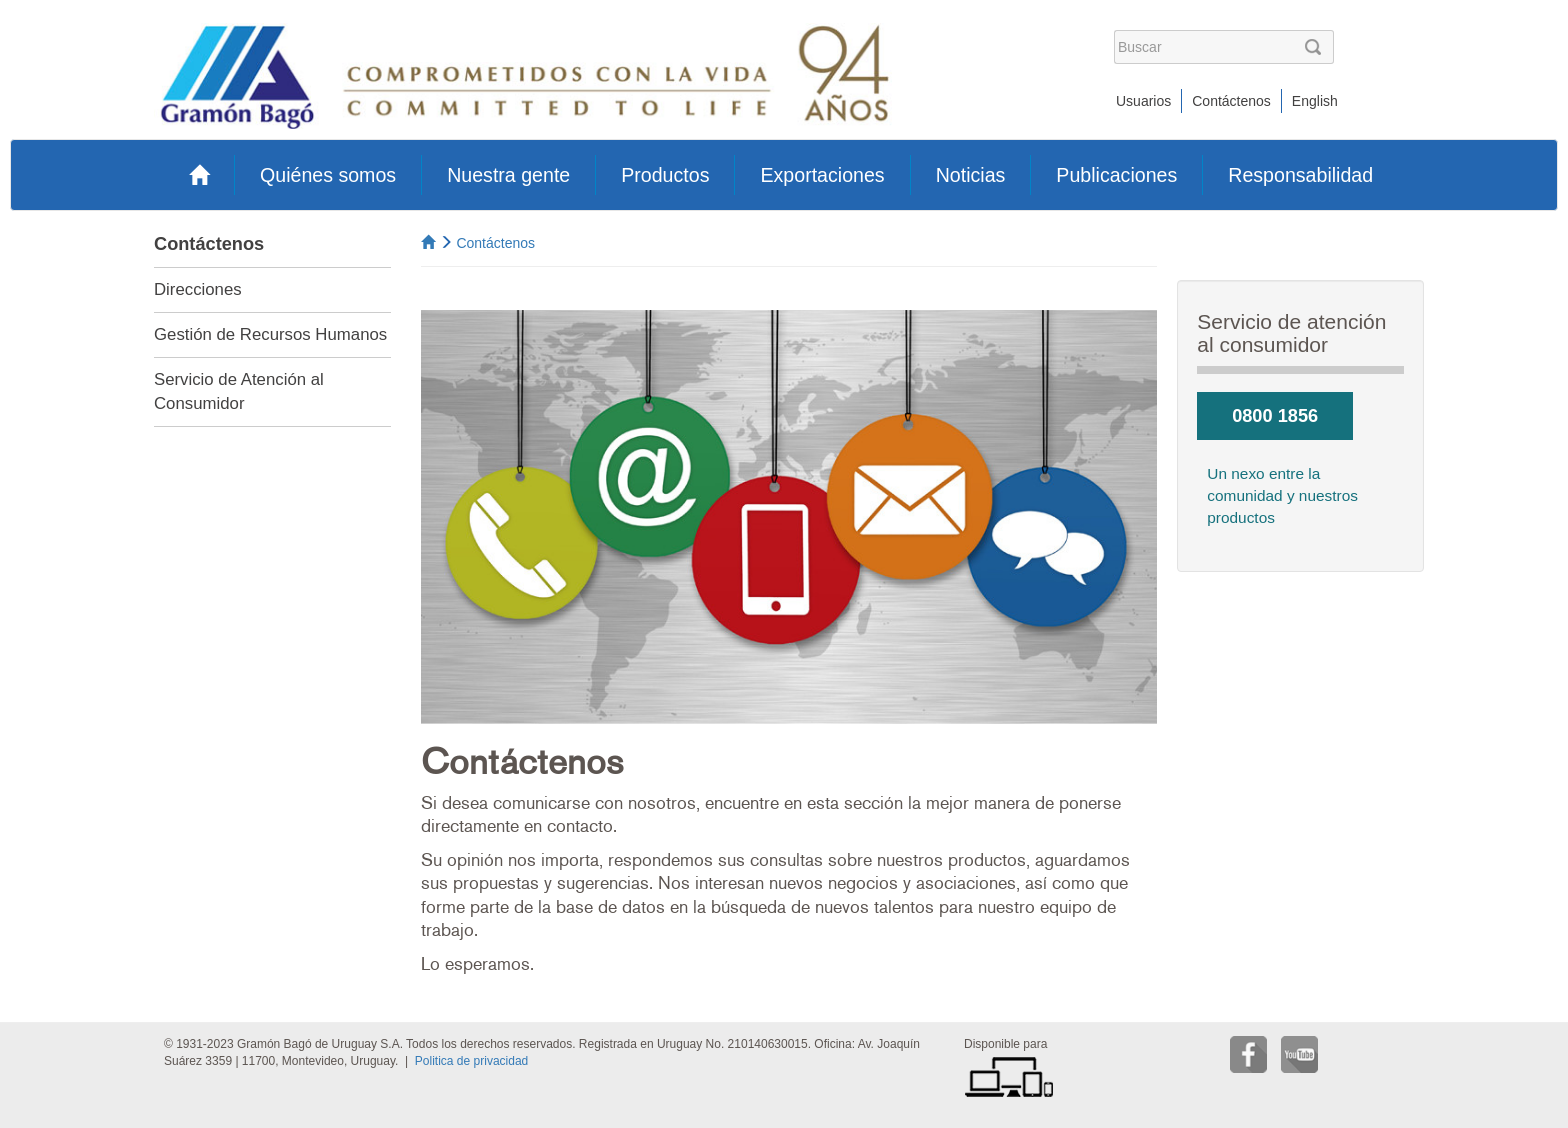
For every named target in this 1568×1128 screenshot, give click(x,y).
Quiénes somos (328, 175)
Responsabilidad (1300, 175)
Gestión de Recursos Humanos (270, 334)
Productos (665, 175)
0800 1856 (1275, 416)
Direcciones (198, 289)
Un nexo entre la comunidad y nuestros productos (1282, 495)
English (1315, 101)
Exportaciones (822, 175)
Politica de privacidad (471, 1061)
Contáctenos (1231, 101)
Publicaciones (1116, 175)
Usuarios (1143, 101)
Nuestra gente (508, 175)
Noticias (971, 175)
